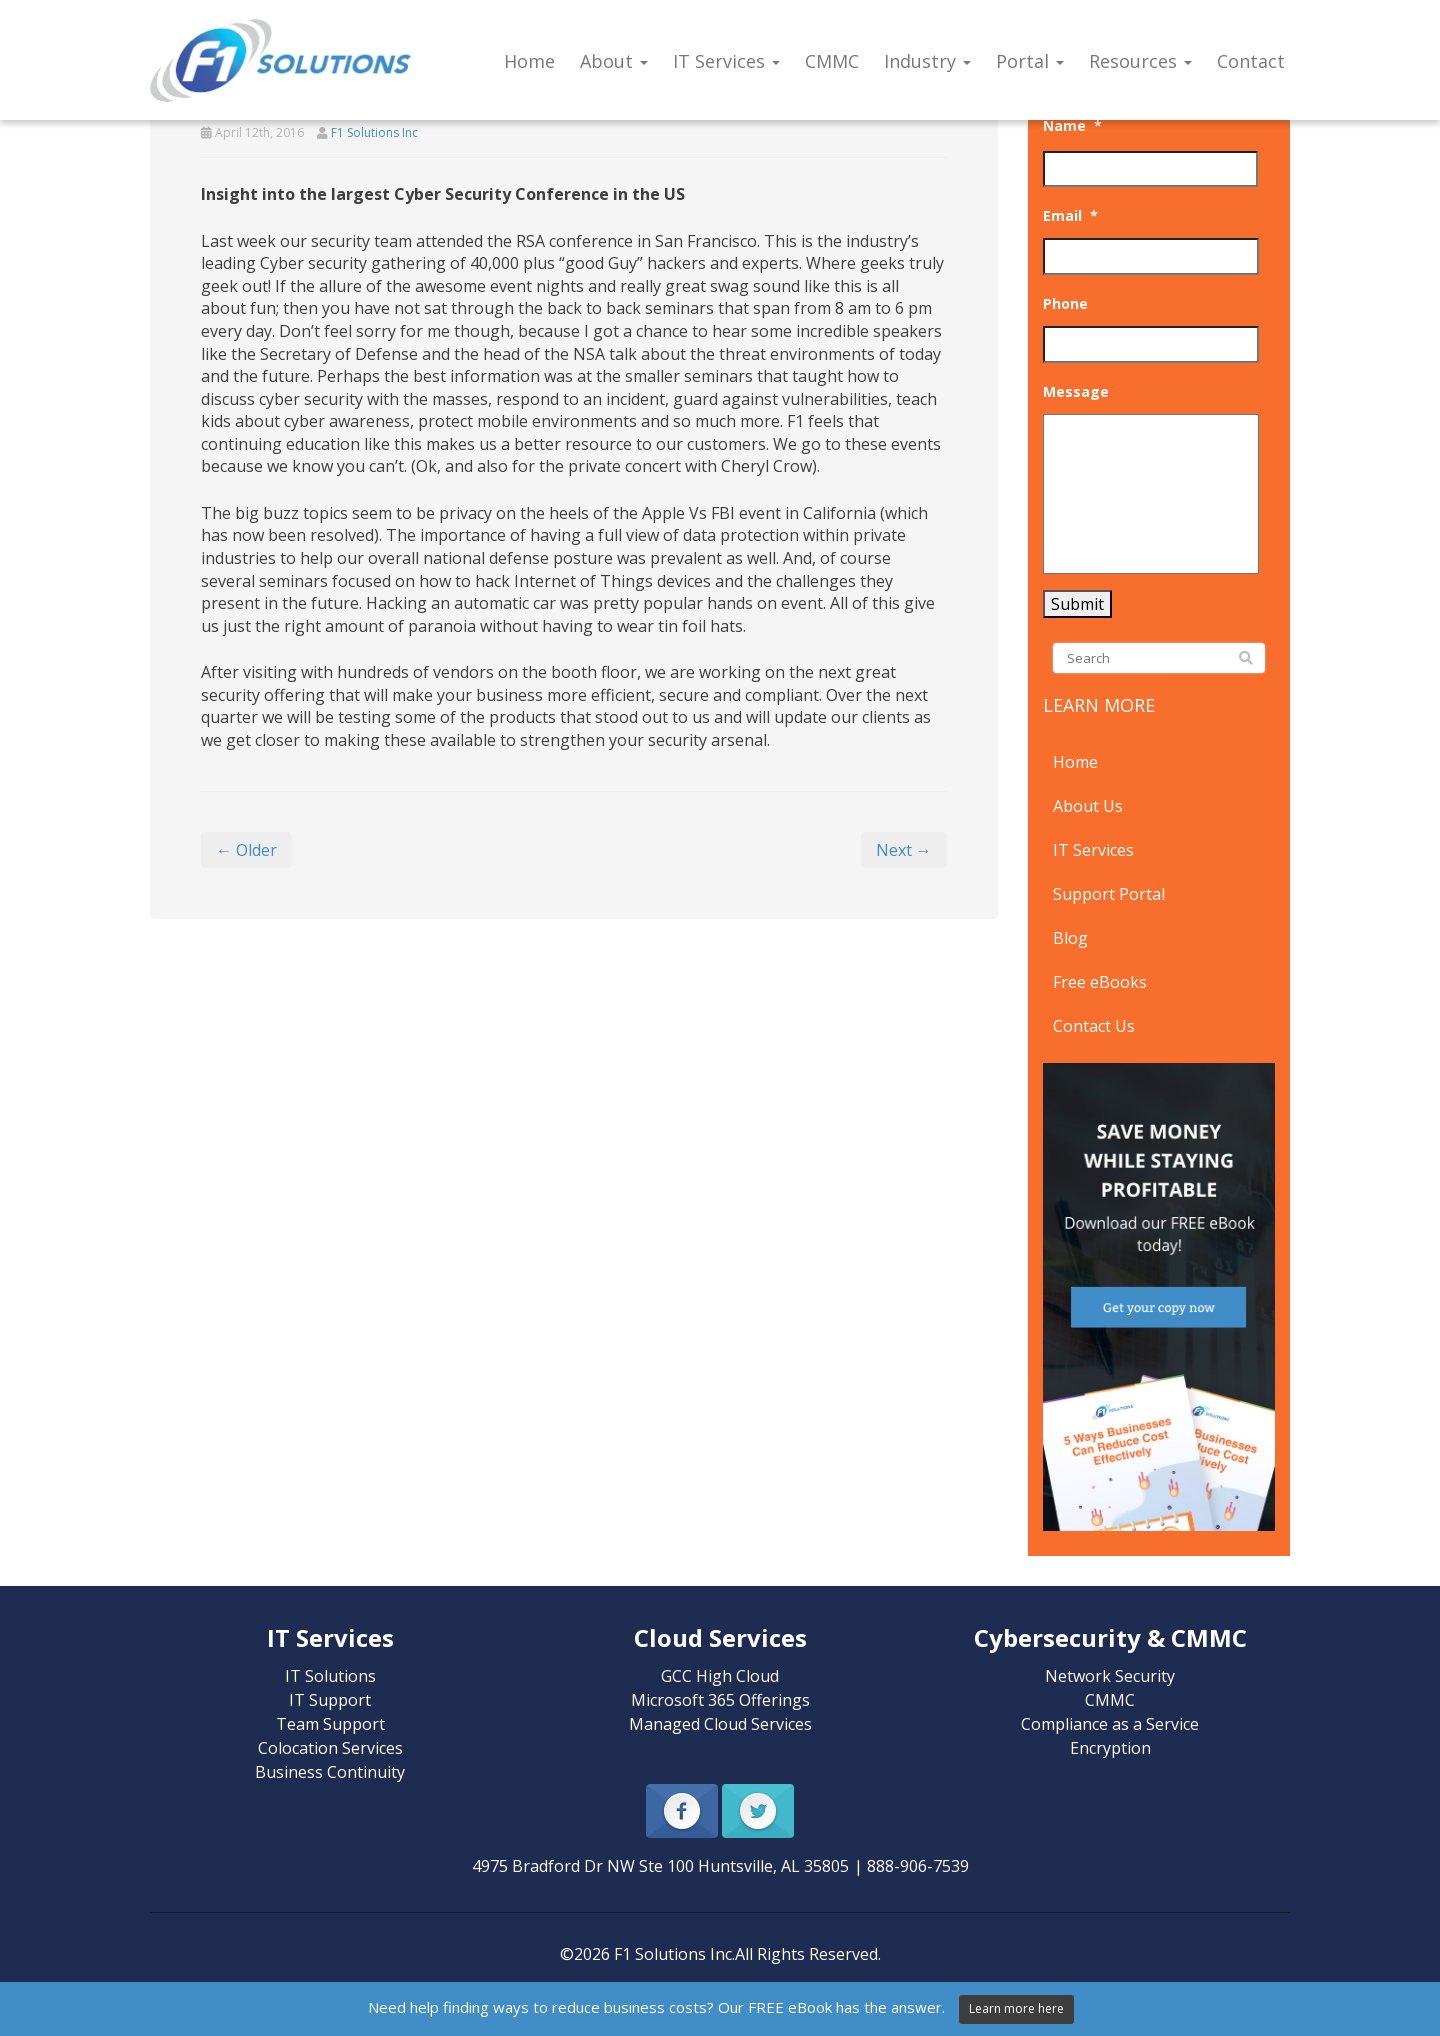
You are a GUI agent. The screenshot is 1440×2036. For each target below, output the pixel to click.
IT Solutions (330, 1676)
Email (1070, 216)
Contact (1251, 61)
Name (1072, 126)
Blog (1070, 938)
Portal (1030, 61)
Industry (927, 61)
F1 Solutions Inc (374, 132)
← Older (246, 850)
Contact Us (1094, 1026)
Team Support (330, 1724)
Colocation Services (330, 1748)
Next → (904, 850)
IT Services (726, 61)
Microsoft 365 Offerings (720, 1700)
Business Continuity (330, 1772)
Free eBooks (1100, 982)
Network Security (1110, 1676)
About (614, 61)
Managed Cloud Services (720, 1724)
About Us (1088, 806)
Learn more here (1016, 2008)
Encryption (1110, 1748)
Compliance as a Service (1110, 1724)
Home (529, 61)
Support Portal (1109, 894)
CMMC (832, 61)
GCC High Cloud (720, 1676)
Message (1076, 392)
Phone (1065, 304)
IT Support (330, 1700)
